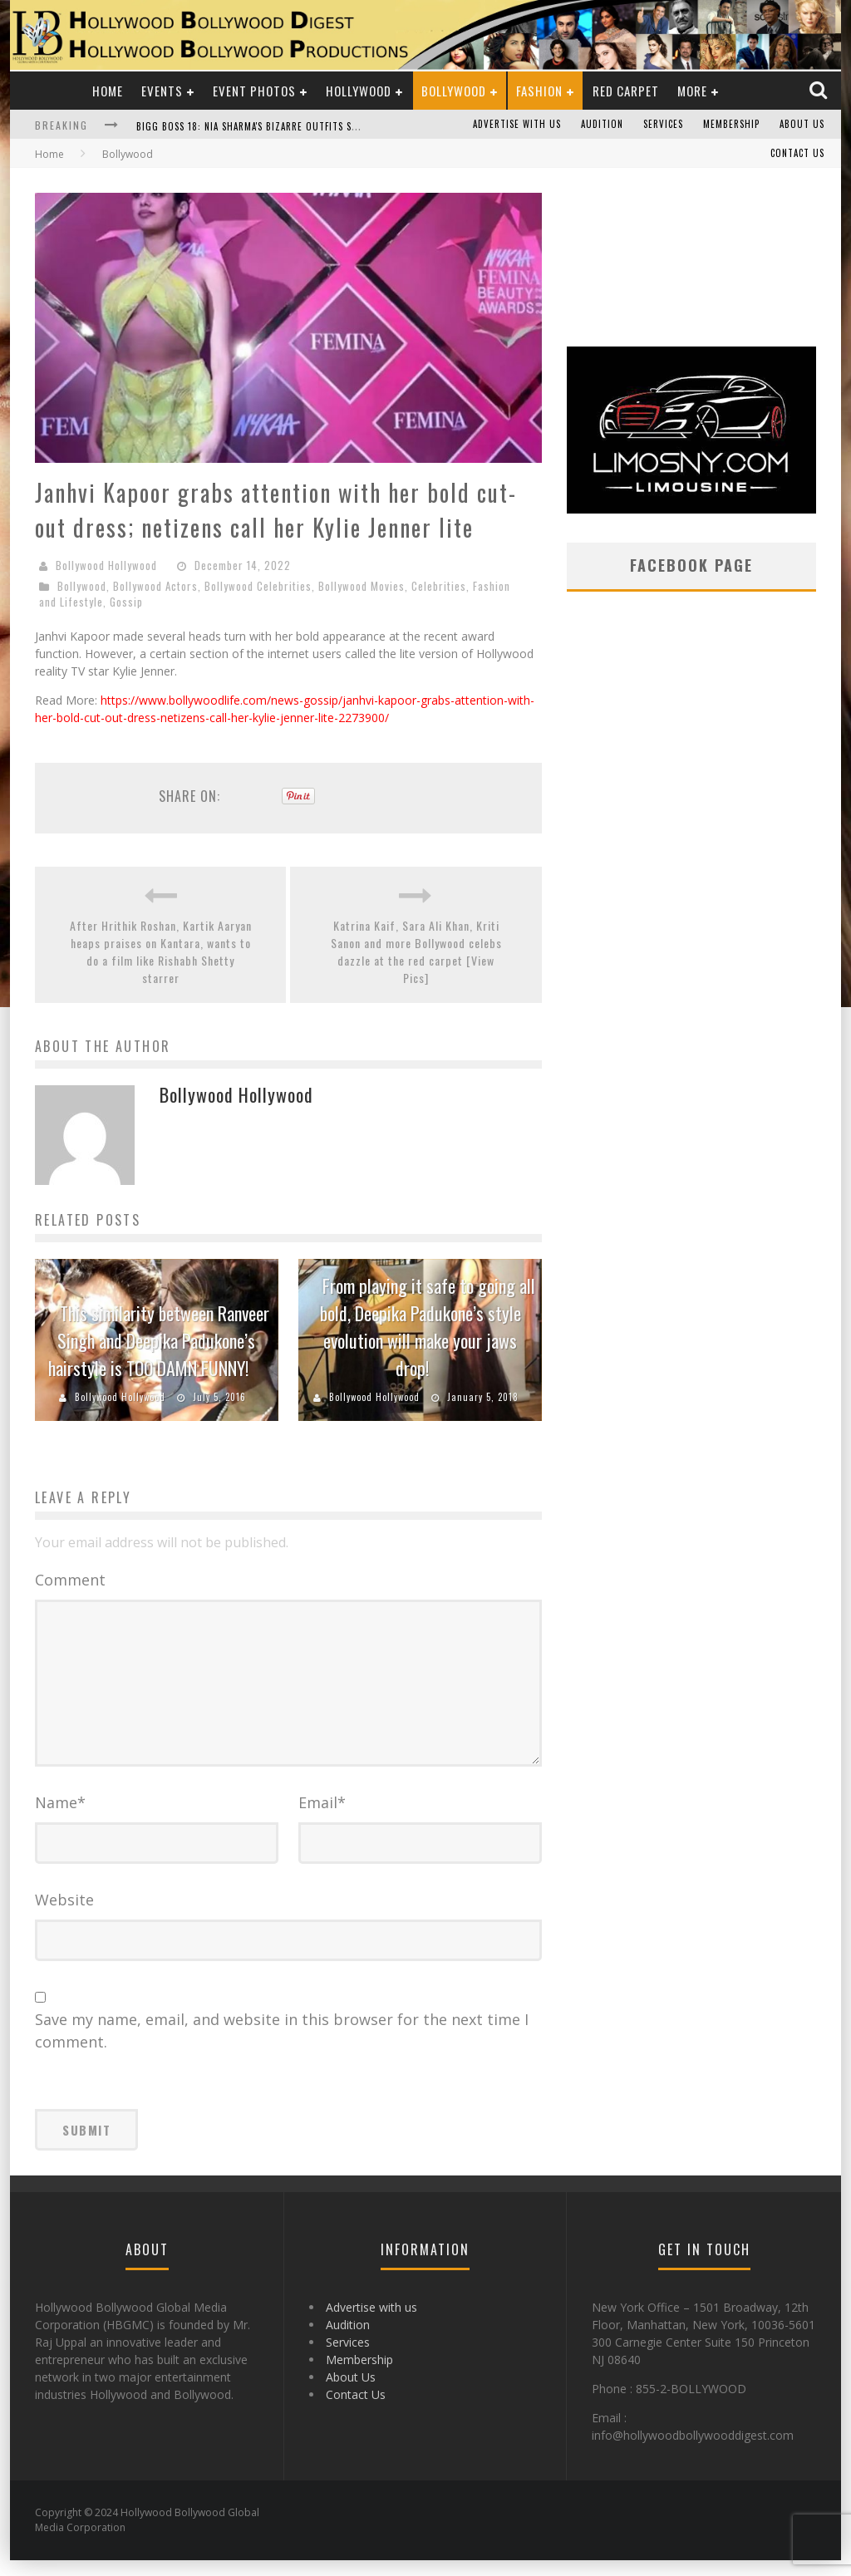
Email (322, 1818)
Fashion (539, 90)
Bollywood (453, 90)
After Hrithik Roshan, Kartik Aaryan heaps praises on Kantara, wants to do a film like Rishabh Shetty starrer (161, 951)
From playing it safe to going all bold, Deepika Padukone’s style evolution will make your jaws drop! (427, 1326)
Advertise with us (517, 124)
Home (107, 90)
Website (64, 1915)
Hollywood (358, 90)
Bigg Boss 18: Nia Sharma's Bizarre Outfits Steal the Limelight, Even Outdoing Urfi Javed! (356, 126)
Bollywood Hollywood (106, 565)
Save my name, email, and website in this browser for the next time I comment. (282, 2046)
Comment (70, 1580)
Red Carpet (626, 90)
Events (162, 90)
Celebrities (438, 586)
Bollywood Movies (361, 586)
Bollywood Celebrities (258, 586)
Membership (731, 124)
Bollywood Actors (155, 586)
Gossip (126, 601)
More (692, 90)
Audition (602, 124)
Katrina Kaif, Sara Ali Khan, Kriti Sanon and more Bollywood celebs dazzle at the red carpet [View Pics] (416, 951)
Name (60, 1818)
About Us (802, 124)
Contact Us (797, 153)
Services (663, 124)
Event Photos (254, 90)
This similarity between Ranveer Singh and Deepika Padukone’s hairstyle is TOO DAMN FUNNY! (159, 1340)
